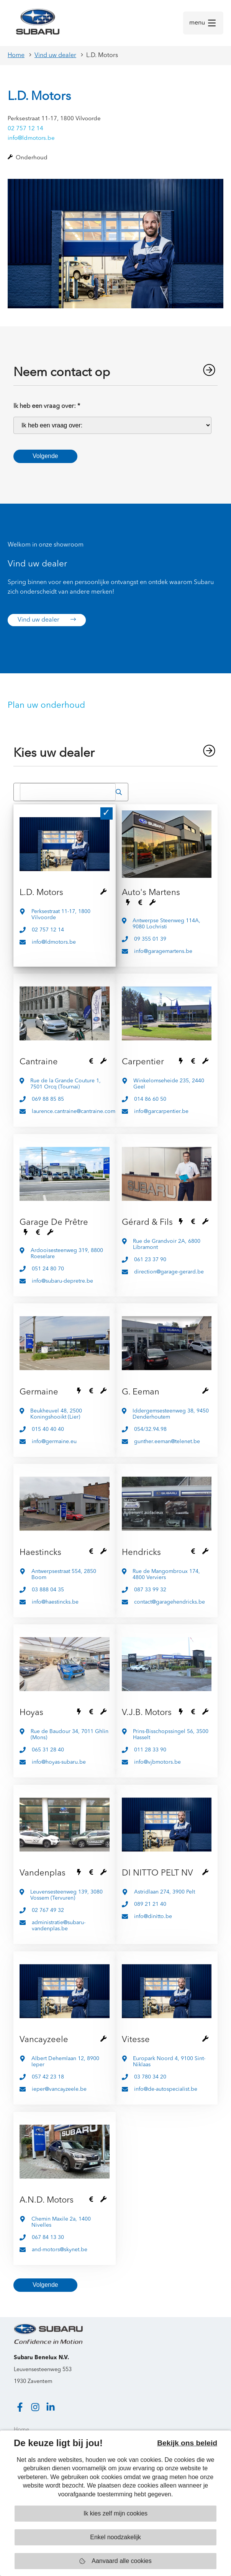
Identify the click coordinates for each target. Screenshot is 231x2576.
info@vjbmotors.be (157, 1762)
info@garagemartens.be (163, 951)
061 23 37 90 (150, 1259)
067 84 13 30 (48, 2237)
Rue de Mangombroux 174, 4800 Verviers (166, 1574)
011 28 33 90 (150, 1750)
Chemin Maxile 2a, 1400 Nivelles (61, 2222)
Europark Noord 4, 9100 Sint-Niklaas (169, 2061)
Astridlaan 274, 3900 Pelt (164, 1892)
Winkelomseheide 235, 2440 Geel (168, 1084)
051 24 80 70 (48, 1269)
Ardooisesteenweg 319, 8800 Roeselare (67, 1253)
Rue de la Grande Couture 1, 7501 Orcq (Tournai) (65, 1084)
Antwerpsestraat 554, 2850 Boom (63, 1574)
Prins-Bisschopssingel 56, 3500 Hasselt (170, 1734)
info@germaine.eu (54, 1441)
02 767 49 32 (48, 1910)
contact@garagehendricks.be (169, 1602)
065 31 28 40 (48, 1750)
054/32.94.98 (150, 1429)
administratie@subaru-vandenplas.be (58, 1925)
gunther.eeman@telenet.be (167, 1441)
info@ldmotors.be (31, 138)
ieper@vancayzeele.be (59, 2089)
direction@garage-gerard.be (169, 1272)
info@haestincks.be (55, 1602)
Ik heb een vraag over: (46, 406)
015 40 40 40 (48, 1429)
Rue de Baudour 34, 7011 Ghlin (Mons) (69, 1734)
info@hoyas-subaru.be (59, 1762)
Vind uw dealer (55, 55)
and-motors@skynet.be (59, 2249)
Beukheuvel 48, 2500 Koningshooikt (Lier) (56, 1414)
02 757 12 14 (25, 129)
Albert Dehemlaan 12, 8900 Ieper (65, 2061)
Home (16, 55)
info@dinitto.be (153, 1916)
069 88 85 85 (48, 1099)
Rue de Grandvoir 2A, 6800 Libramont (166, 1244)
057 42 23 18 (48, 2077)
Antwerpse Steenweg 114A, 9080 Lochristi (166, 924)
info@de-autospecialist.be (165, 2089)
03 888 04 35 (48, 1589)
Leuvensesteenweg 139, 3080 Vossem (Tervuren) (66, 1895)
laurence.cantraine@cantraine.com (73, 1111)
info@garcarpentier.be (161, 1111)
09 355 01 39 (150, 939)
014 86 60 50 (150, 1099)
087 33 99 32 (150, 1589)
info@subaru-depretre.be (62, 1281)
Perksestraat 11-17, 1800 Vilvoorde (60, 914)
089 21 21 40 (150, 1904)
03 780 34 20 (150, 2077)
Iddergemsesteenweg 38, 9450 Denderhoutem (171, 1414)
